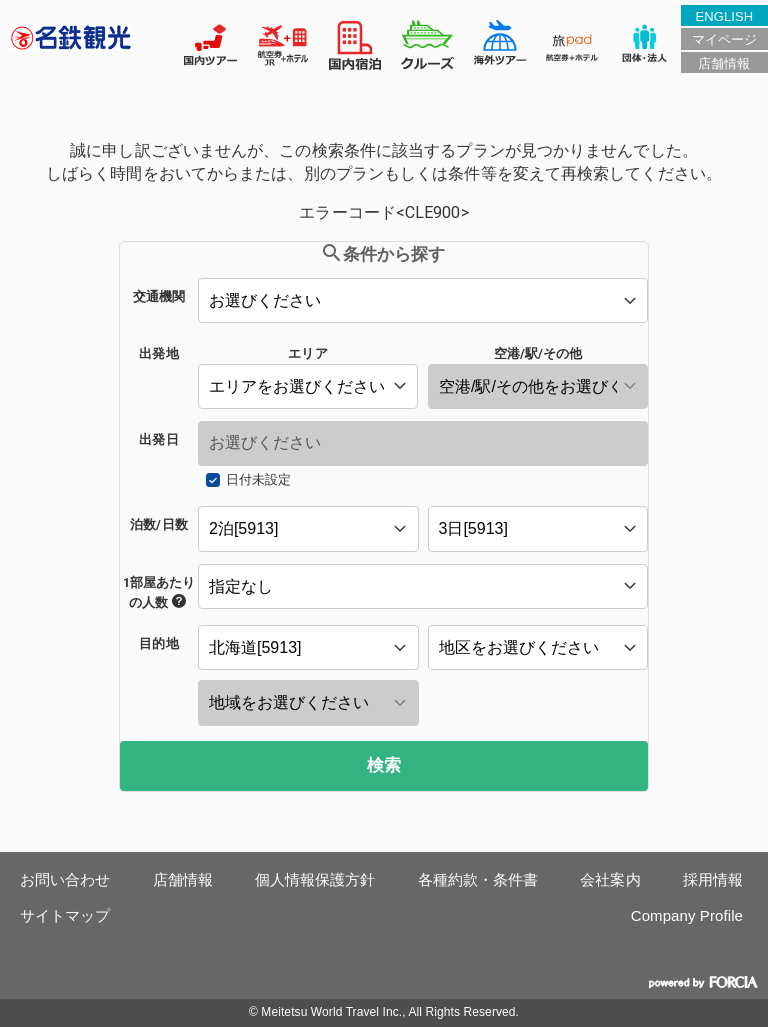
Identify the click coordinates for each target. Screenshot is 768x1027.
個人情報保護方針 (315, 879)
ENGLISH (724, 16)
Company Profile (687, 915)
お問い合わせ (65, 879)
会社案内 (610, 879)
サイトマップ (65, 915)
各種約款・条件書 (478, 879)
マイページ (724, 39)
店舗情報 (724, 63)
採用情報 (713, 879)
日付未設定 (258, 479)
